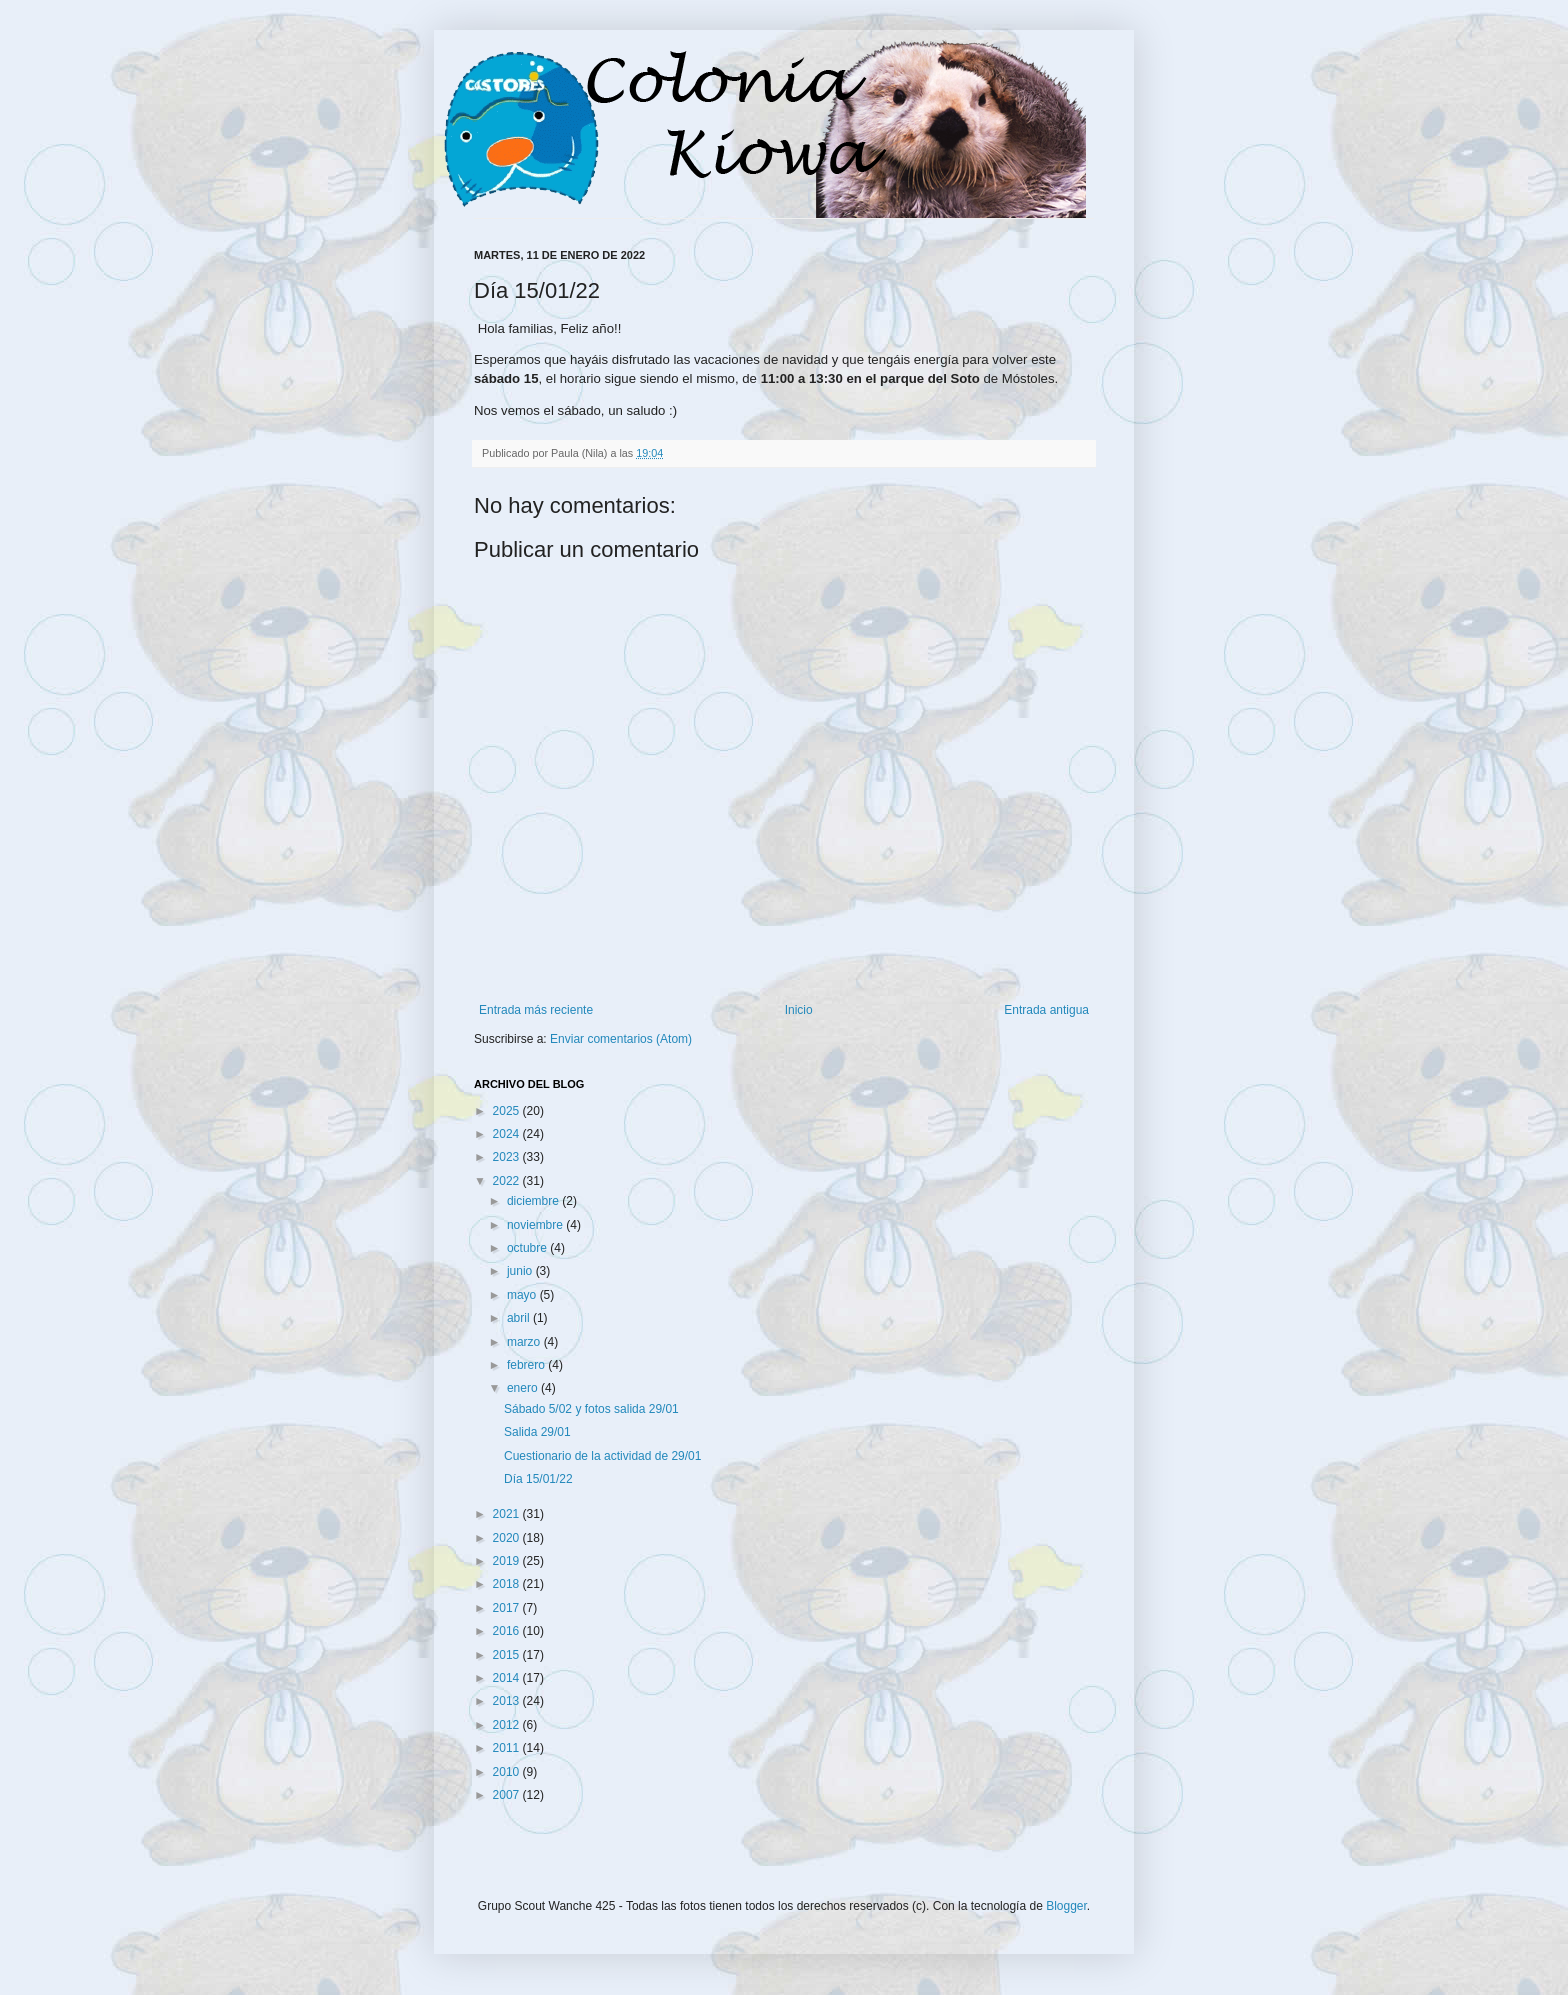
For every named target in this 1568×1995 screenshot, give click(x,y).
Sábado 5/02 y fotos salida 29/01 (591, 1409)
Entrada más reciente (536, 1010)
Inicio (799, 1010)
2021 (508, 1514)
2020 (508, 1538)
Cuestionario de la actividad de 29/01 (602, 1456)
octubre (528, 1248)
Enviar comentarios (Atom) (621, 1039)
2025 (508, 1111)
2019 (508, 1561)
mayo (523, 1295)
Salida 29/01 (537, 1432)
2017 (508, 1608)
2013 (508, 1701)
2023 (508, 1157)
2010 (508, 1772)
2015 (508, 1655)
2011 (508, 1748)
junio (521, 1271)
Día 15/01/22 (538, 1479)
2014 (508, 1678)
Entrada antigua (1046, 1010)
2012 (508, 1725)
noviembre (536, 1225)
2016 (508, 1631)
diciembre (534, 1201)
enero (524, 1388)
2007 (508, 1795)
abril (520, 1318)
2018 (508, 1584)
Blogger (1066, 1906)
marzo (525, 1342)
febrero (527, 1365)
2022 (508, 1181)
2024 (508, 1134)
